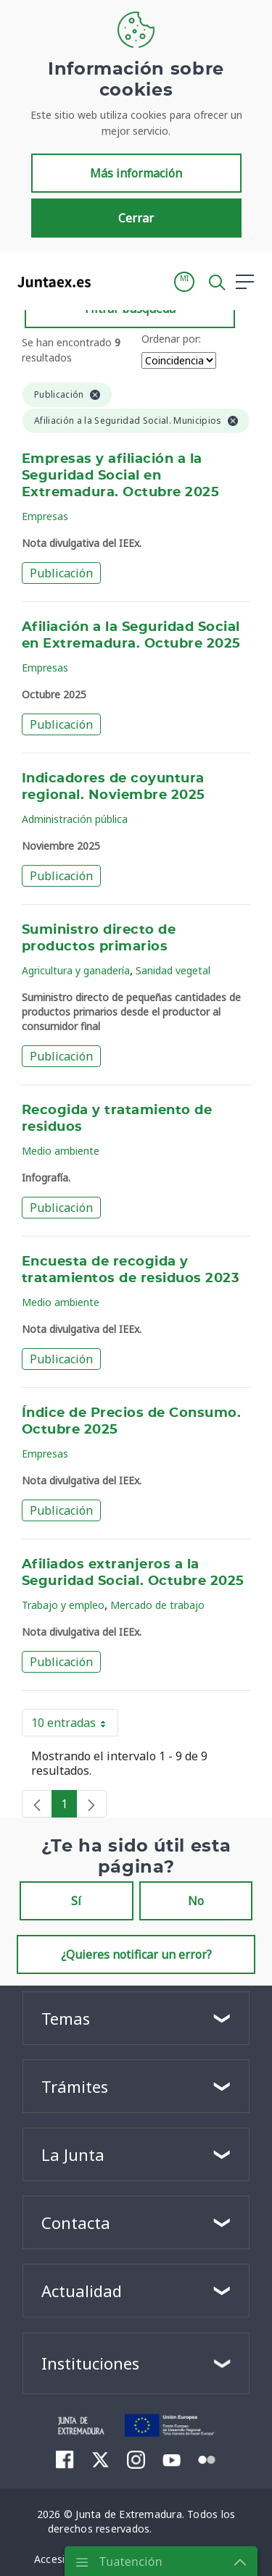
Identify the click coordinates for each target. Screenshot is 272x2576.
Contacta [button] (75, 2222)
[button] (184, 281)
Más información (136, 173)
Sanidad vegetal (173, 970)
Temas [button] (65, 2018)
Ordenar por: (171, 339)
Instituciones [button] (90, 2363)
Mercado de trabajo (157, 1605)
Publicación (61, 573)
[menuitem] (65, 2459)
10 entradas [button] (74, 1725)
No (196, 1901)
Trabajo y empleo (63, 1605)
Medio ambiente (60, 1151)
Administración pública (75, 819)
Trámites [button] (74, 2086)
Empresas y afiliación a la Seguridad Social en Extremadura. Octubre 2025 (120, 476)
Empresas (45, 516)
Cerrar (136, 218)
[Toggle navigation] (111, 281)
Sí (76, 1901)
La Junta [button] (72, 2154)
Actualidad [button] (81, 2290)
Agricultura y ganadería (76, 970)
